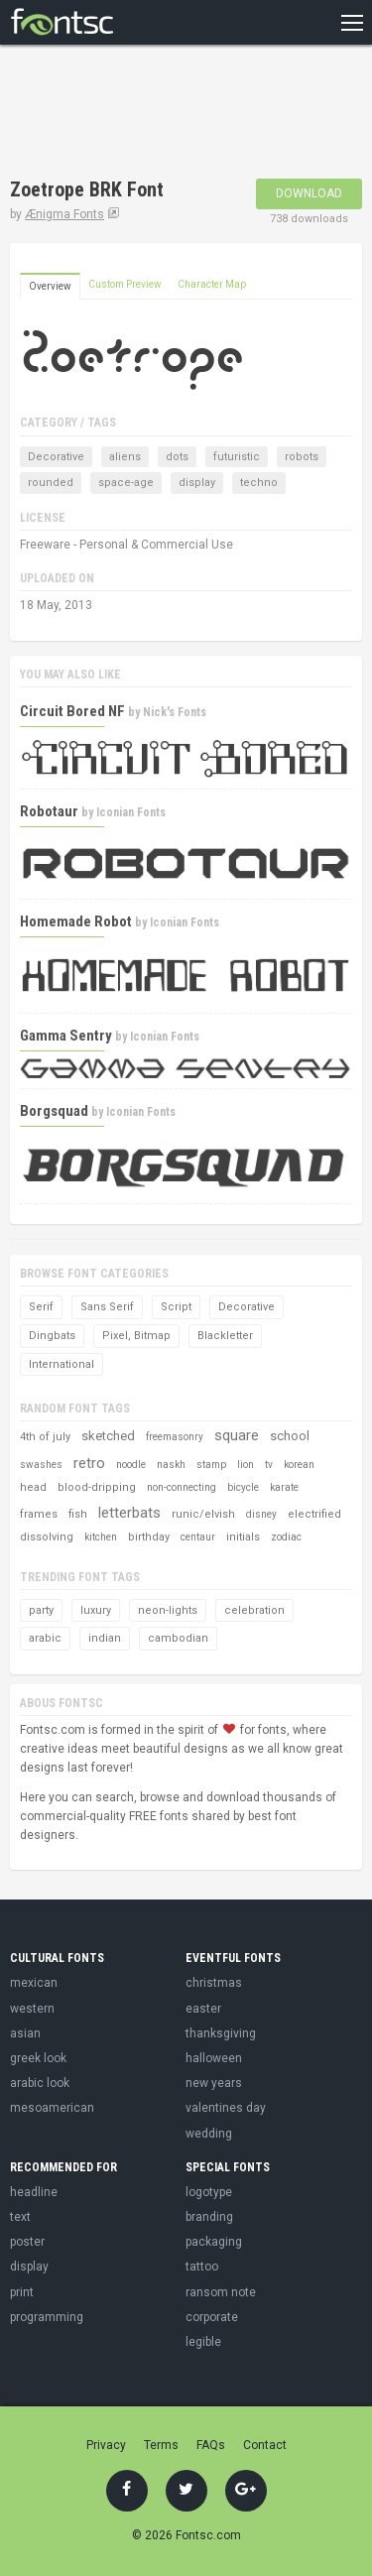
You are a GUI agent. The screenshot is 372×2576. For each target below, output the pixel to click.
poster (27, 2242)
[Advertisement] (168, 114)
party (41, 1610)
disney (261, 1514)
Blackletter (225, 1335)
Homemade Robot (76, 921)
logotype (209, 2192)
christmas (214, 1983)
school (290, 1435)
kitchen (100, 1537)
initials (243, 1537)
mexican (34, 1983)
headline (34, 2192)
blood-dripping (97, 1487)
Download (309, 193)
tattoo (202, 2266)
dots (177, 456)
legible (203, 2342)
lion (245, 1464)
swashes (41, 1464)
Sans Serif (107, 1306)
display (197, 482)
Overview (50, 286)
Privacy (106, 2445)
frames (39, 1514)
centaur (198, 1537)
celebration (254, 1610)
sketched (108, 1435)
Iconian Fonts (131, 812)
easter (203, 2009)
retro (89, 1463)
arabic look (39, 2083)
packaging (214, 2242)
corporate (212, 2317)
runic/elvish (203, 1514)
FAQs (210, 2445)
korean (299, 1464)
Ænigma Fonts (64, 214)
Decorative (56, 456)
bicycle (243, 1487)
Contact (265, 2445)
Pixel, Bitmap (136, 1335)
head (33, 1487)
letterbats (129, 1513)
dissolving (46, 1537)
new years (214, 2083)
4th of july (45, 1436)
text (20, 2217)
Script (176, 1306)
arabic (45, 1638)
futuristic (236, 456)
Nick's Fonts (174, 712)
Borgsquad (54, 1111)
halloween (214, 2058)
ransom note (221, 2292)
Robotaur (49, 811)
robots (301, 456)
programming (46, 2317)
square (236, 1435)
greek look (38, 2058)
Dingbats (52, 1335)
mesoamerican (52, 2108)
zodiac (286, 1537)
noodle (131, 1464)
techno (259, 482)
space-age (126, 482)
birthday (149, 1537)
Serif (41, 1306)
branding (209, 2217)
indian (104, 1638)
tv (269, 1464)
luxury (95, 1610)
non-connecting (181, 1487)
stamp (211, 1464)
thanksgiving (221, 2033)
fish (77, 1514)
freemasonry (174, 1436)
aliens (125, 456)
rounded (50, 482)
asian (25, 2033)
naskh (171, 1464)
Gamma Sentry (66, 1035)
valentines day (226, 2108)
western (32, 2009)
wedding (209, 2134)
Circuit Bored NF (72, 711)
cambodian (178, 1638)
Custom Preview (125, 284)
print (22, 2292)
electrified (314, 1514)
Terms (161, 2445)
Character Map (212, 284)
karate (284, 1487)
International (61, 1364)
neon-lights (167, 1610)
